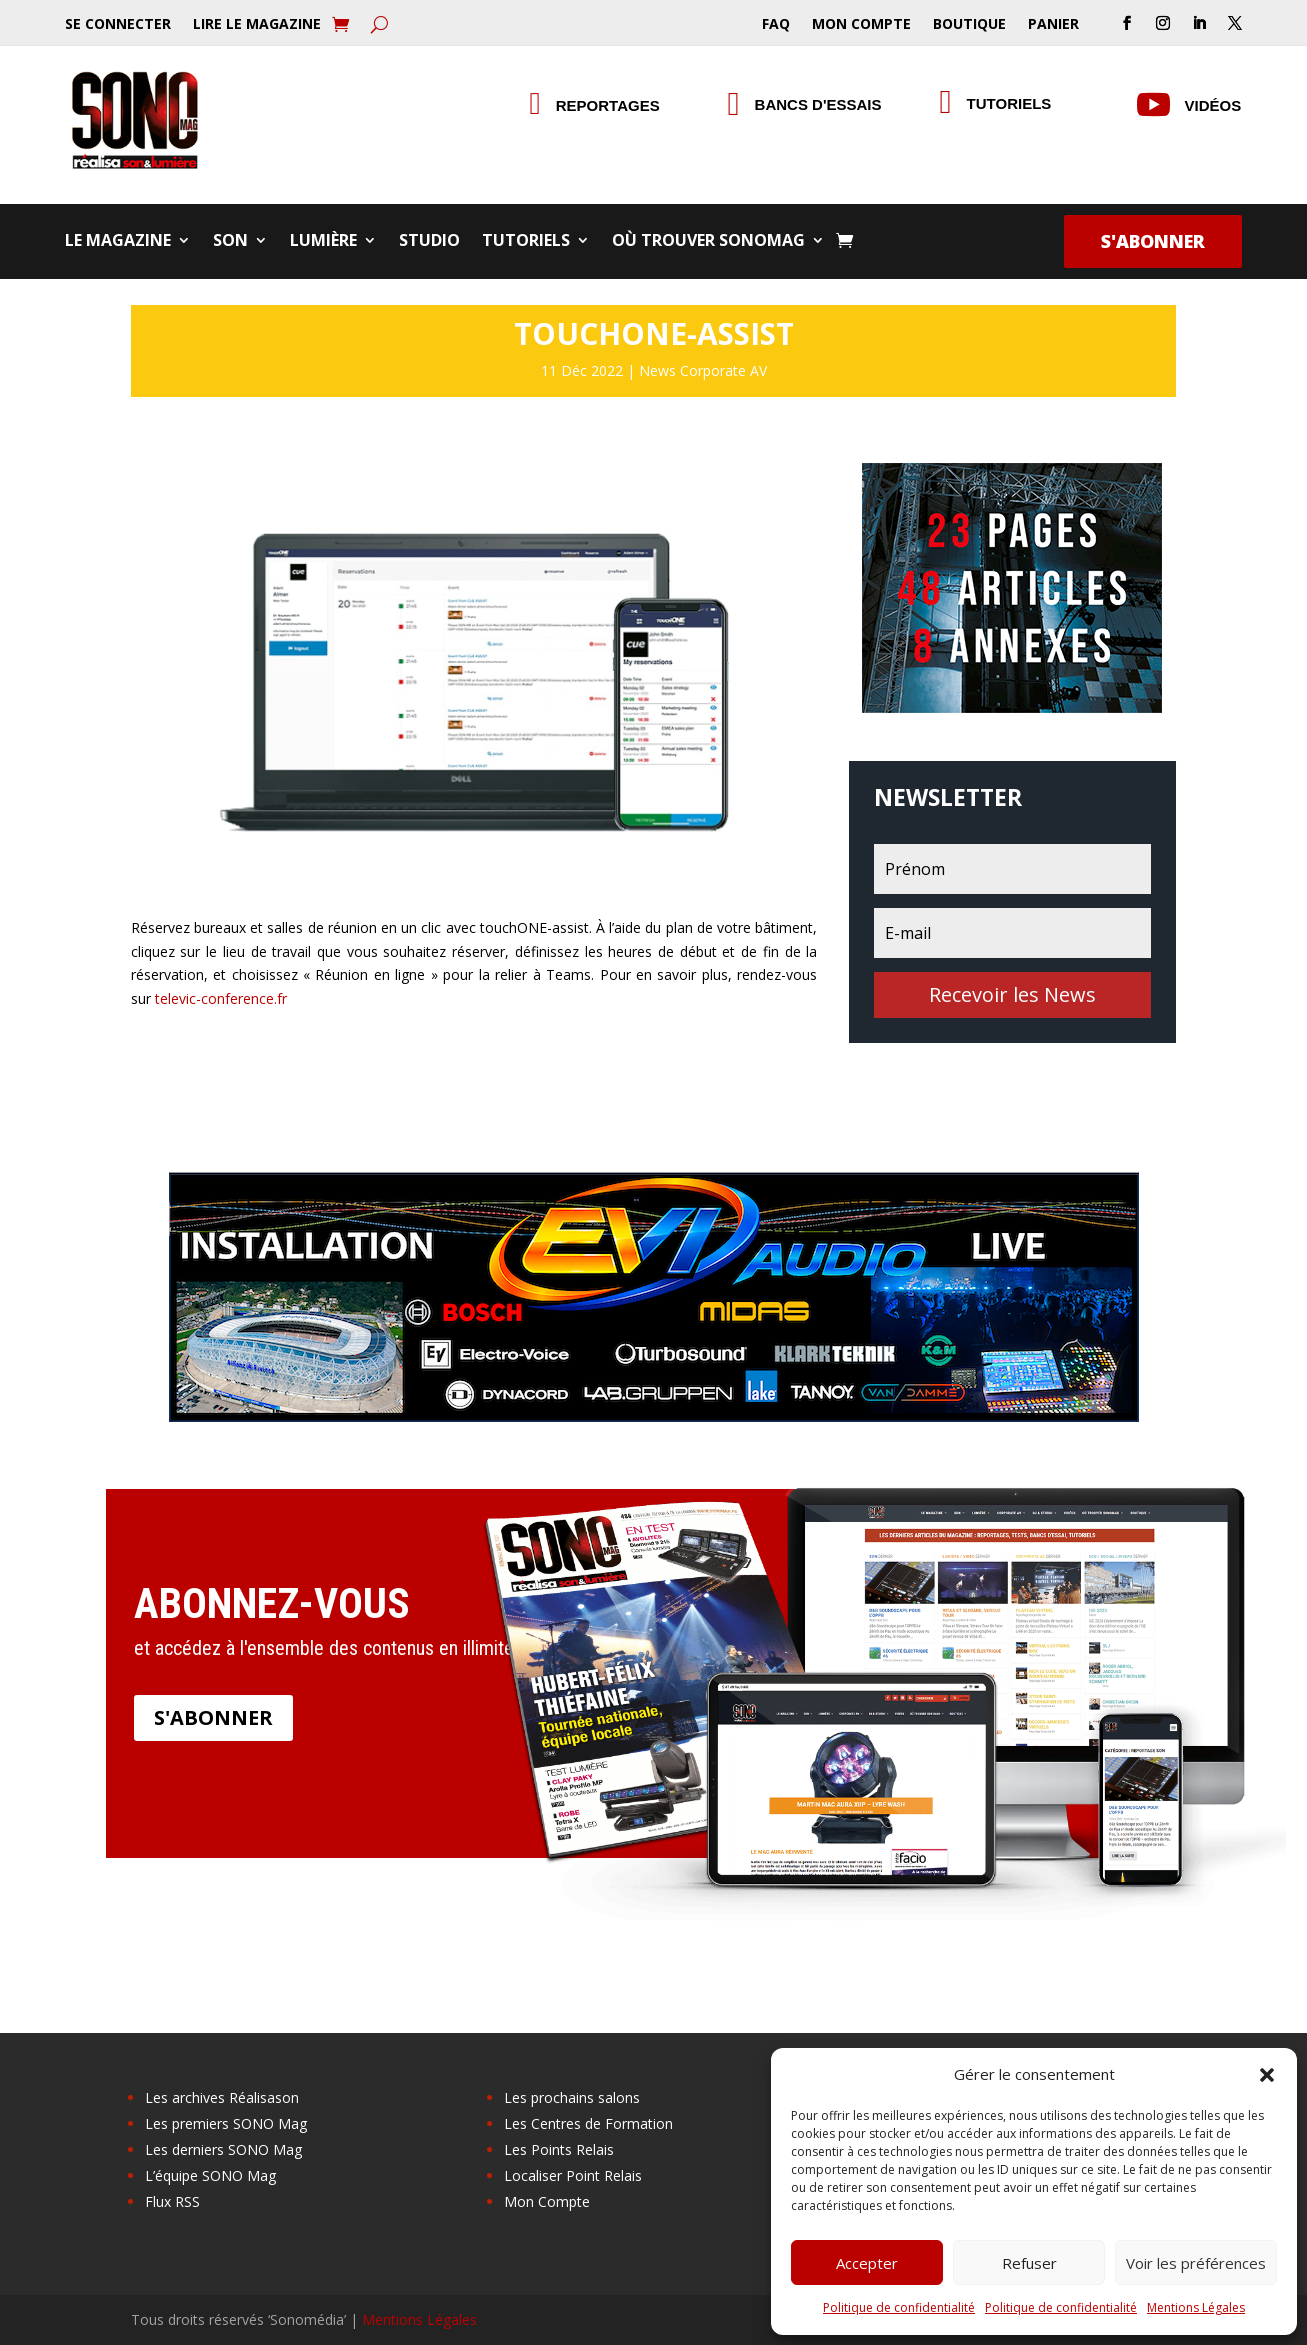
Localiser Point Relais (573, 2175)
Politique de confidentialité (899, 2307)
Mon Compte (861, 25)
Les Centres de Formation (588, 2123)
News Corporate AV (703, 370)
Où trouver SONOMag (708, 242)
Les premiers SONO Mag (226, 2123)
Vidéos (1213, 105)
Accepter (867, 2263)
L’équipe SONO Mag (210, 2175)
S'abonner (1153, 241)
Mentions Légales (1196, 2307)
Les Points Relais (559, 2149)
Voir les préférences (1196, 2263)
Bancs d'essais (818, 104)
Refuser (1029, 2263)
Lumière (323, 242)
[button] (1267, 2075)
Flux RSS (172, 2201)
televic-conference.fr (221, 998)
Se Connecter (118, 25)
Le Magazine (118, 242)
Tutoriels (1009, 103)
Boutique (969, 25)
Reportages (608, 105)
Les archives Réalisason (222, 2097)
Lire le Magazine (257, 25)
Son (230, 242)
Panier (1053, 25)
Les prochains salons (572, 2097)
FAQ (776, 25)
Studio (429, 242)
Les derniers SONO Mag (223, 2149)
